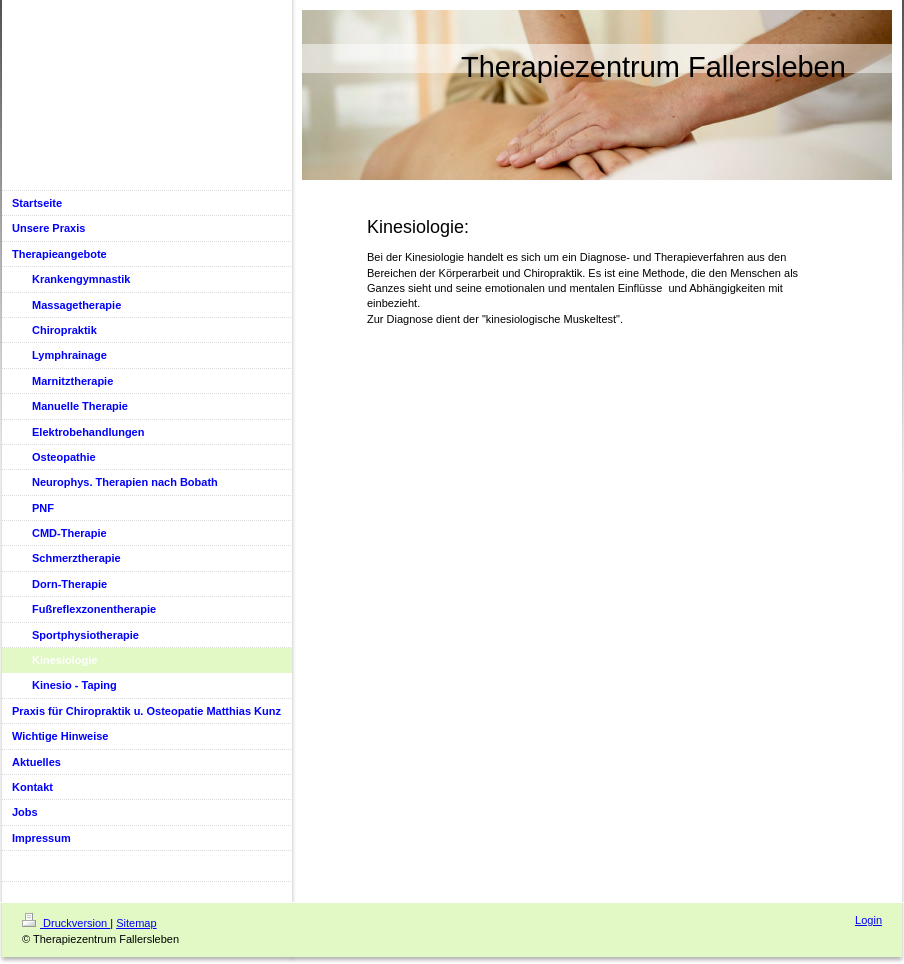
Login (868, 920)
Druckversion (66, 923)
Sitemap (136, 923)
